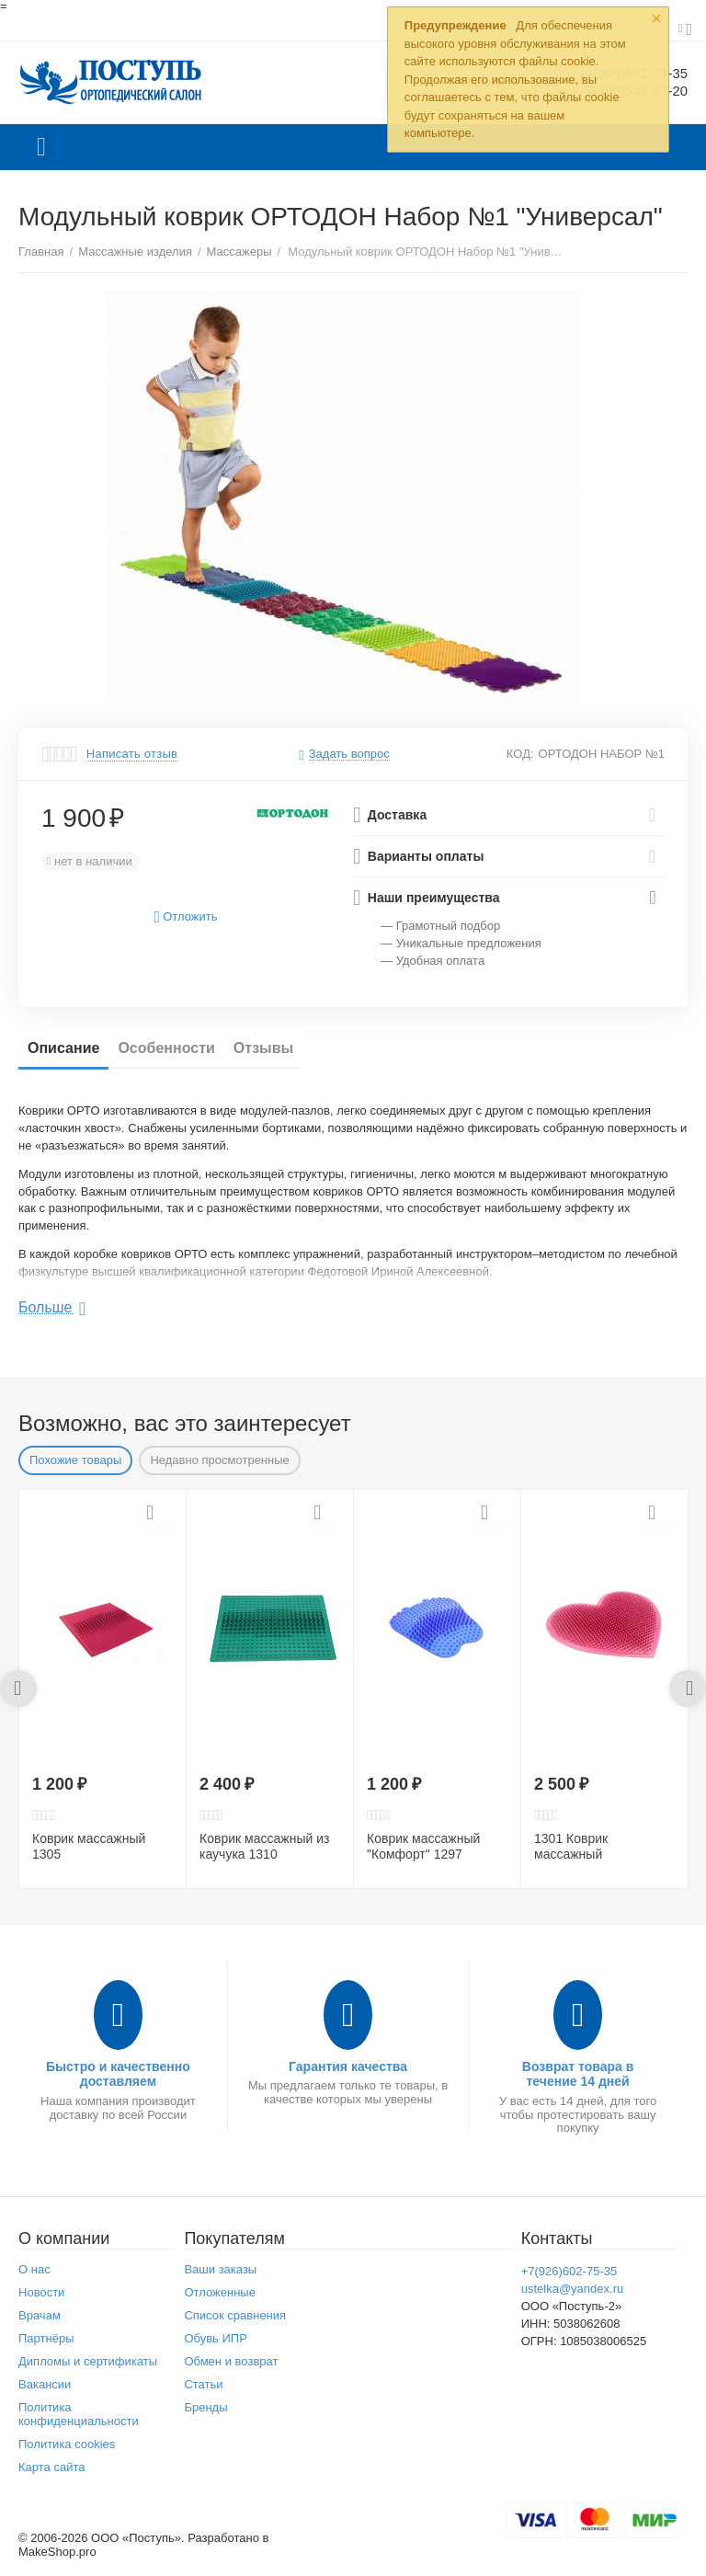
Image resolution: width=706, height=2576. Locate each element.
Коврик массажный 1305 (88, 1846)
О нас (34, 2269)
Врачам (39, 2315)
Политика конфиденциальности (78, 2414)
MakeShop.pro (57, 2552)
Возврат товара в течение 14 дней (578, 2074)
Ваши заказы (220, 2269)
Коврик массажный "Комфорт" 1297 (423, 1846)
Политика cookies (66, 2444)
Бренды (205, 2407)
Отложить (186, 917)
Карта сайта (51, 2467)
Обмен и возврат (231, 2361)
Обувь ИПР (215, 2338)
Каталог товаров (41, 147)
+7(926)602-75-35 (569, 2271)
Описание (63, 1048)
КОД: (520, 754)
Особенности (166, 1048)
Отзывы (263, 1048)
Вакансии (44, 2384)
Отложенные (220, 2292)
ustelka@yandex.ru (572, 2289)
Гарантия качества (348, 2066)
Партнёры (46, 2338)
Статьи (203, 2384)
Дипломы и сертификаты (87, 2361)
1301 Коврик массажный (571, 1846)
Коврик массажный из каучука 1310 (264, 1846)
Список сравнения (235, 2315)
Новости (41, 2292)
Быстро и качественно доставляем (118, 2074)
